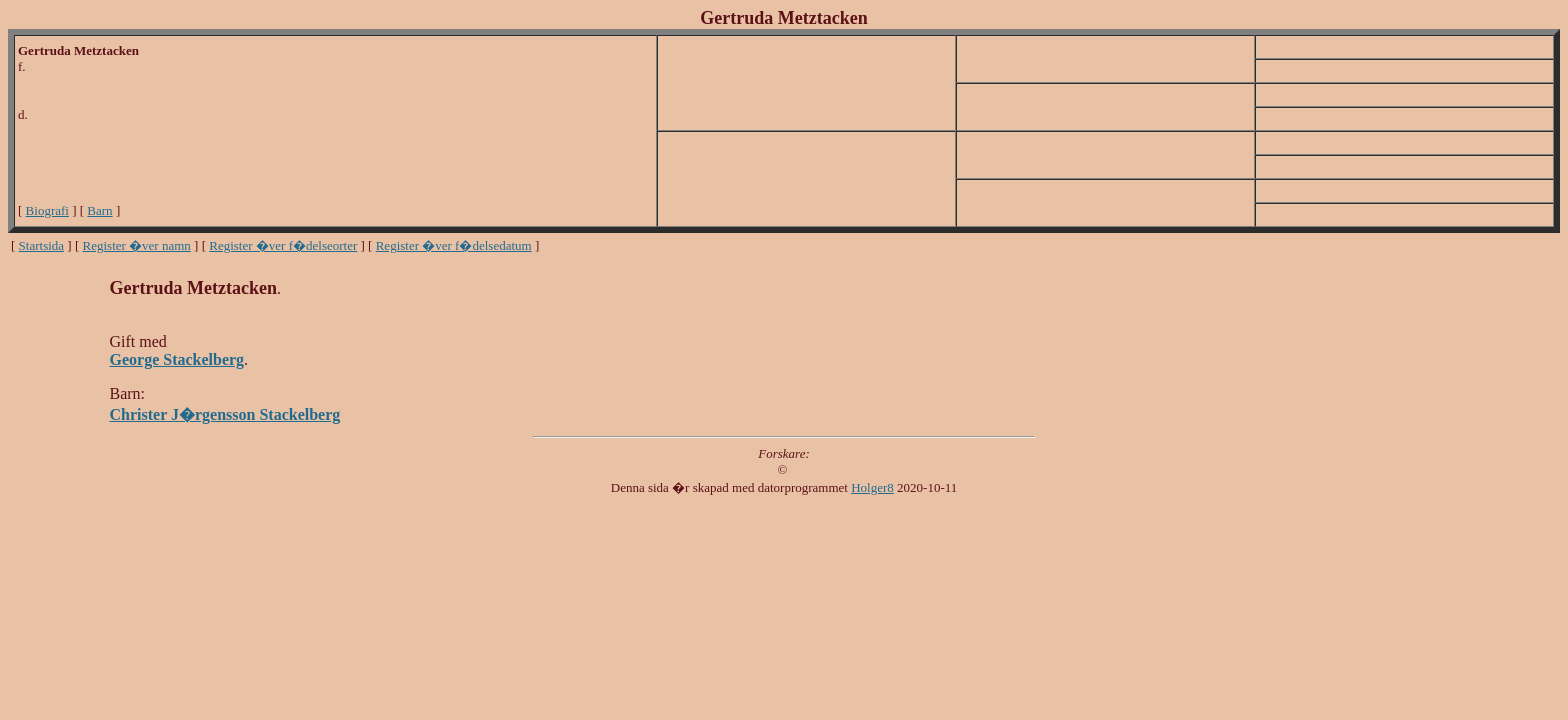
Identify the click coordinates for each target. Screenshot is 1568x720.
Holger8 (872, 487)
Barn (99, 210)
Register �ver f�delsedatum (454, 245)
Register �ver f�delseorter (283, 245)
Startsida (42, 245)
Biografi (47, 210)
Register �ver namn (137, 245)
